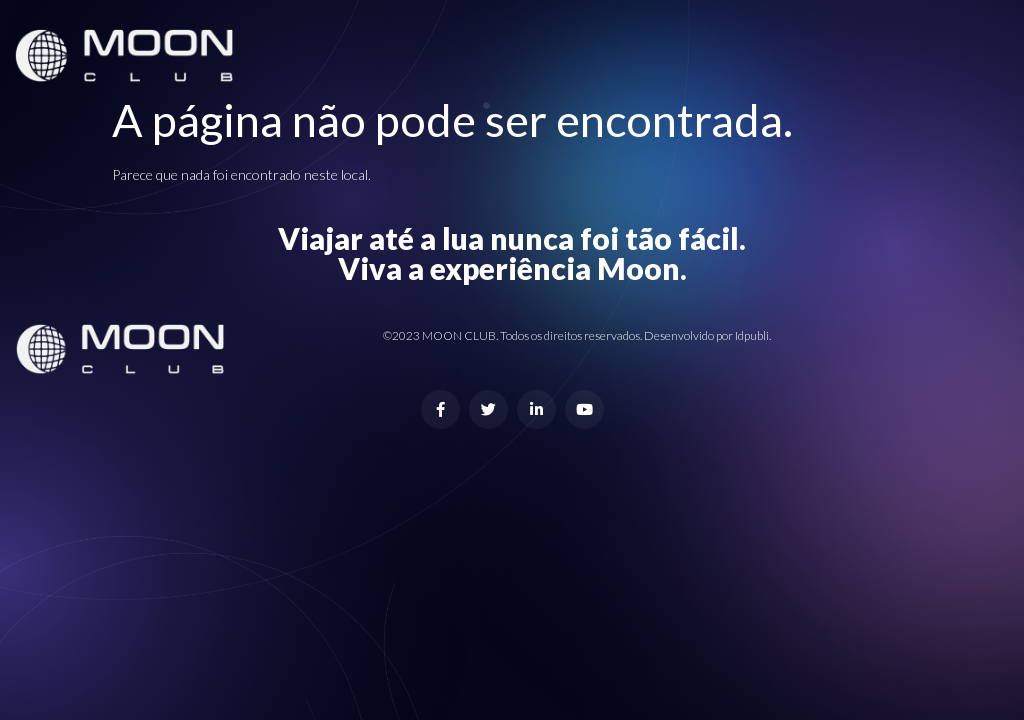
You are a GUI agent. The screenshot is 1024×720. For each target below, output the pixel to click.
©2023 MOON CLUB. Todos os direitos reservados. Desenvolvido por (559, 335)
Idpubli (752, 335)
